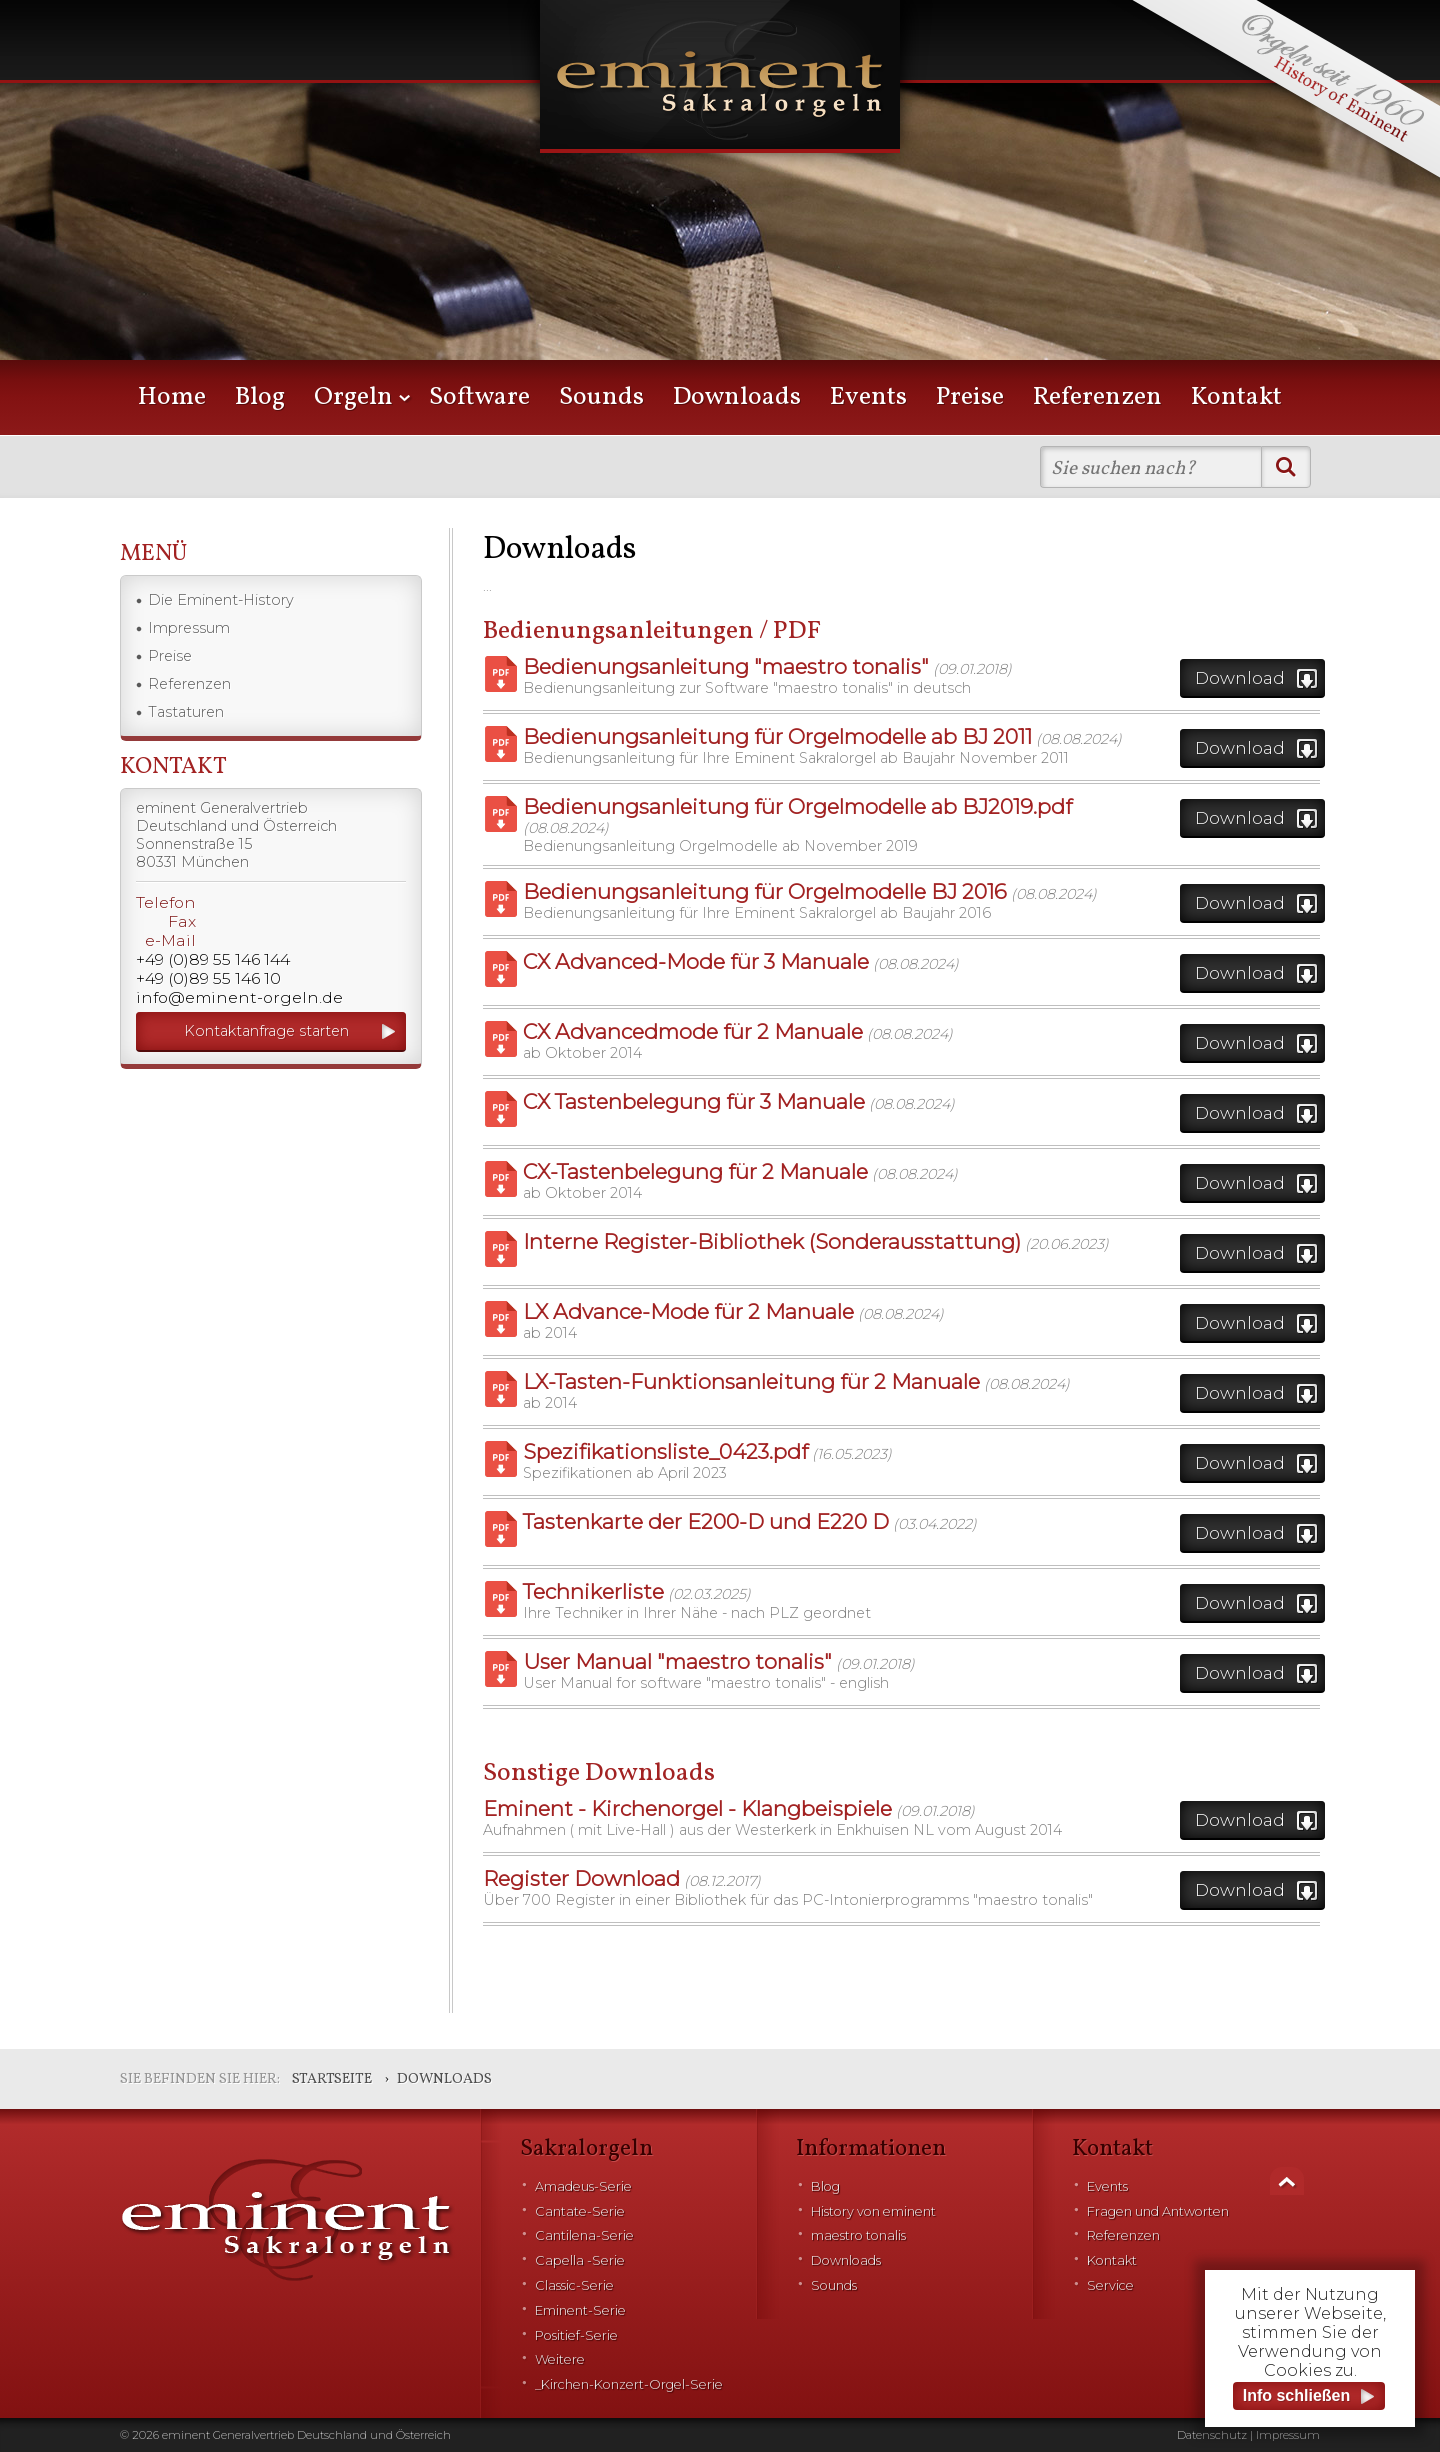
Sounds (601, 397)
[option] (720, 210)
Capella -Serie (580, 2260)
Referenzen (1097, 397)
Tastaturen (186, 712)
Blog (260, 397)
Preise (970, 397)
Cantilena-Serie (584, 2235)
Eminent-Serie (580, 2310)
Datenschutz (1212, 2435)
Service (1110, 2285)
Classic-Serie (574, 2285)
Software (479, 397)
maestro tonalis (858, 2235)
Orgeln (353, 397)
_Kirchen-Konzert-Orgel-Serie (629, 2384)
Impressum (189, 628)
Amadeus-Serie (583, 2186)
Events (868, 397)
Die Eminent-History (221, 600)
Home (172, 397)
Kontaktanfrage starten (266, 1031)
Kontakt (1236, 397)
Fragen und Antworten (1158, 2211)
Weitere (560, 2359)
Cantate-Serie (580, 2211)
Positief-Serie (576, 2335)
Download (1240, 677)
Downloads (737, 397)
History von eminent (873, 2211)
